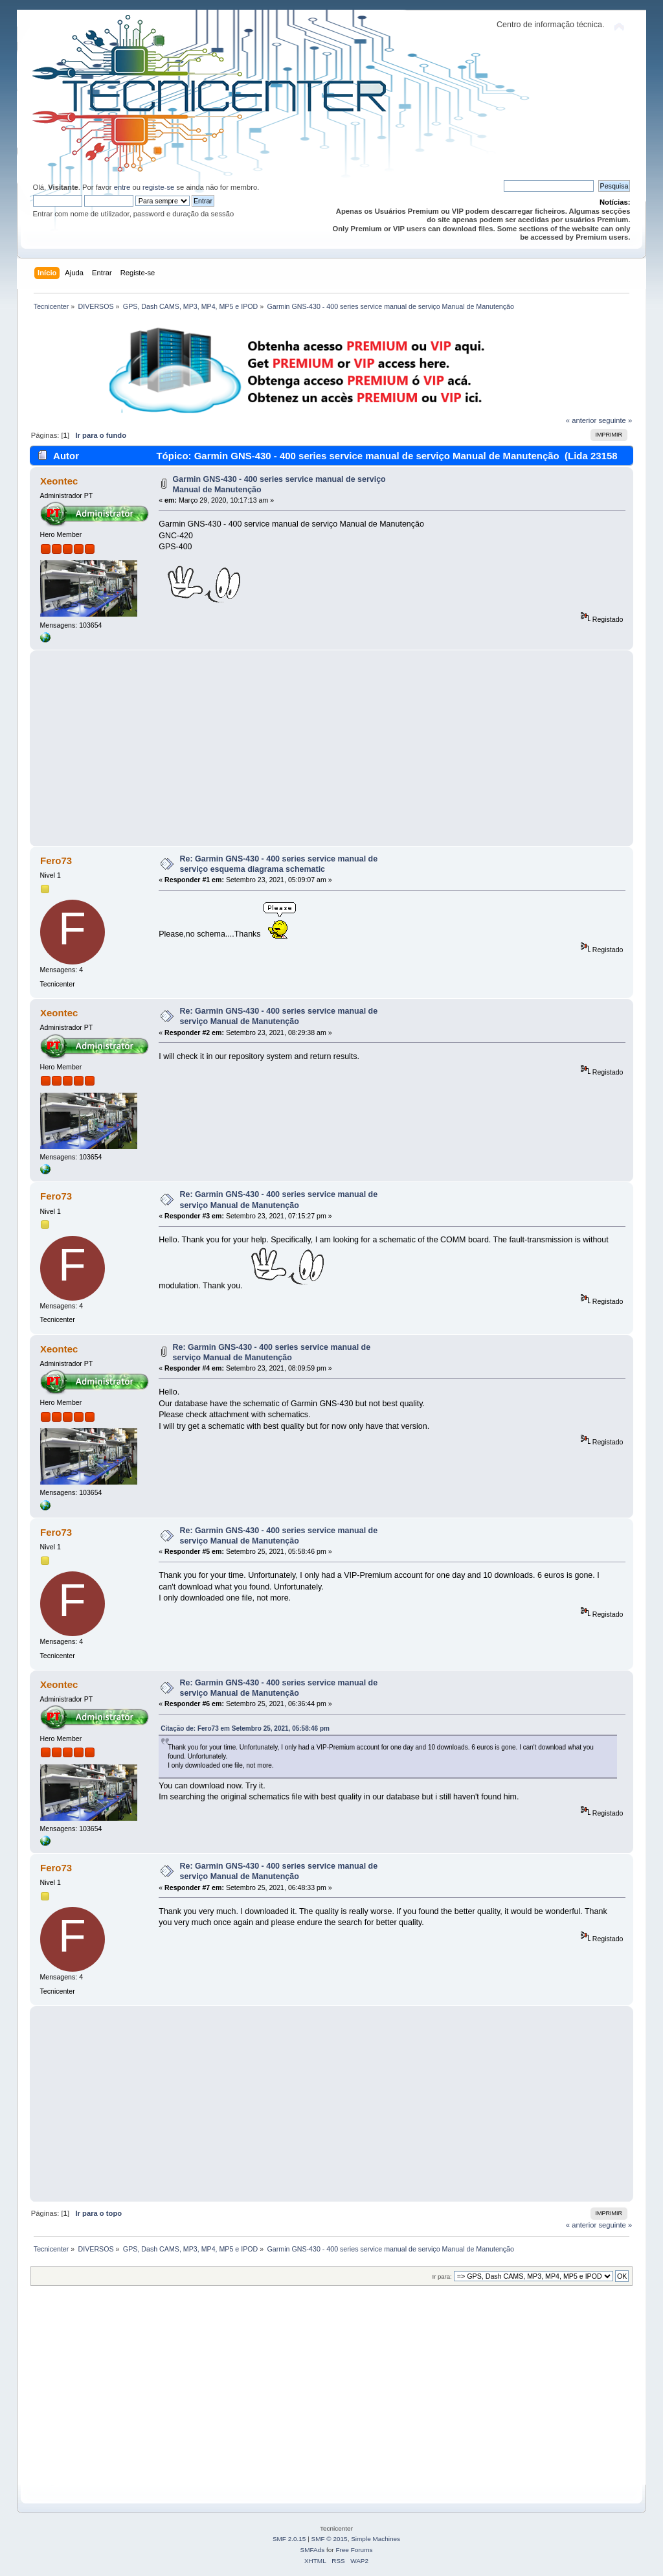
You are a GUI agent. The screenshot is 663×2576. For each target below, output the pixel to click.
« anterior (581, 420)
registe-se (158, 187)
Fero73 (56, 860)
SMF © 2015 (329, 2538)
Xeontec (59, 480)
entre (122, 187)
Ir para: (442, 2276)
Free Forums (353, 2549)
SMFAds (312, 2549)
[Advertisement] (332, 748)
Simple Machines (375, 2538)
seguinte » (615, 420)
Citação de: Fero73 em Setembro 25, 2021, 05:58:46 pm (245, 1728)
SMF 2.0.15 (289, 2538)
